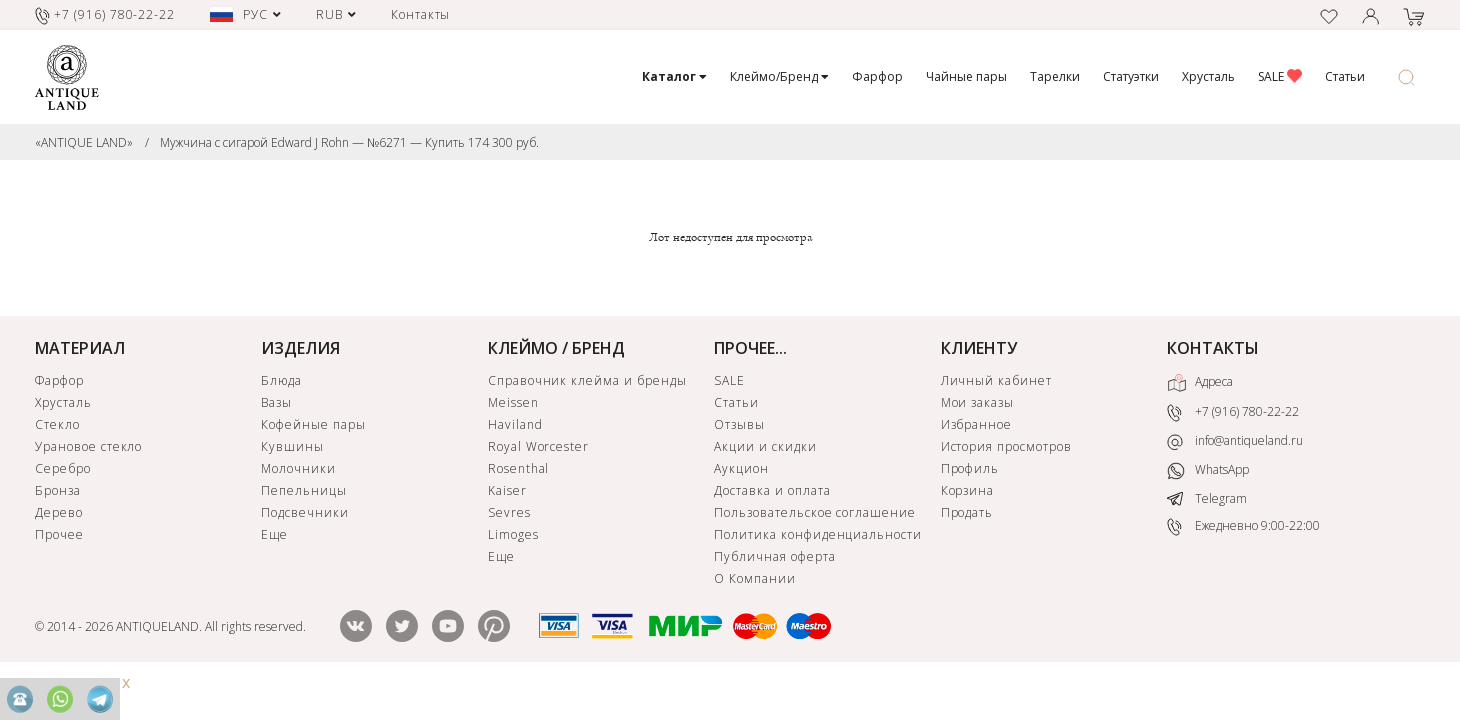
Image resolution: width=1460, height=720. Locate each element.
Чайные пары (966, 76)
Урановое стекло (88, 446)
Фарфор (877, 76)
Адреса (1200, 383)
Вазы (276, 402)
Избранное (977, 424)
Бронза (58, 490)
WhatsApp (1208, 470)
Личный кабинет (996, 380)
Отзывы (739, 424)
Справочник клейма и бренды (587, 380)
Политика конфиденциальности (818, 534)
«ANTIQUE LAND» (84, 142)
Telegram (1207, 498)
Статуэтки (1131, 76)
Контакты (421, 14)
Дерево (59, 512)
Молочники (298, 468)
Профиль (970, 468)
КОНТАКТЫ (1213, 348)
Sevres (509, 512)
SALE (1280, 76)
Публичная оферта (774, 556)
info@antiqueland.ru (1235, 441)
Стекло (57, 424)
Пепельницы (304, 490)
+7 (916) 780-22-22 (1233, 413)
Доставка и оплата (772, 490)
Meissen (513, 402)
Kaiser (507, 490)
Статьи (1345, 76)
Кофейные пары (313, 424)
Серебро (63, 468)
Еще (274, 534)
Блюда (281, 380)
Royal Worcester (538, 446)
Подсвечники (305, 512)
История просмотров (1006, 446)
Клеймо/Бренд (779, 76)
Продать (967, 512)
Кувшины (292, 446)
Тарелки (1055, 76)
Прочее (59, 534)
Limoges (513, 534)
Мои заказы (978, 402)
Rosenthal (519, 468)
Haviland (515, 424)
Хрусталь (1208, 76)
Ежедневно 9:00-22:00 (1243, 526)
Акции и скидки (765, 446)
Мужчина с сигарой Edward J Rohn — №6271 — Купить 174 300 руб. (349, 142)
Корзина (968, 490)
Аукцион (741, 468)
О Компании (755, 578)
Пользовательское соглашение (815, 512)
